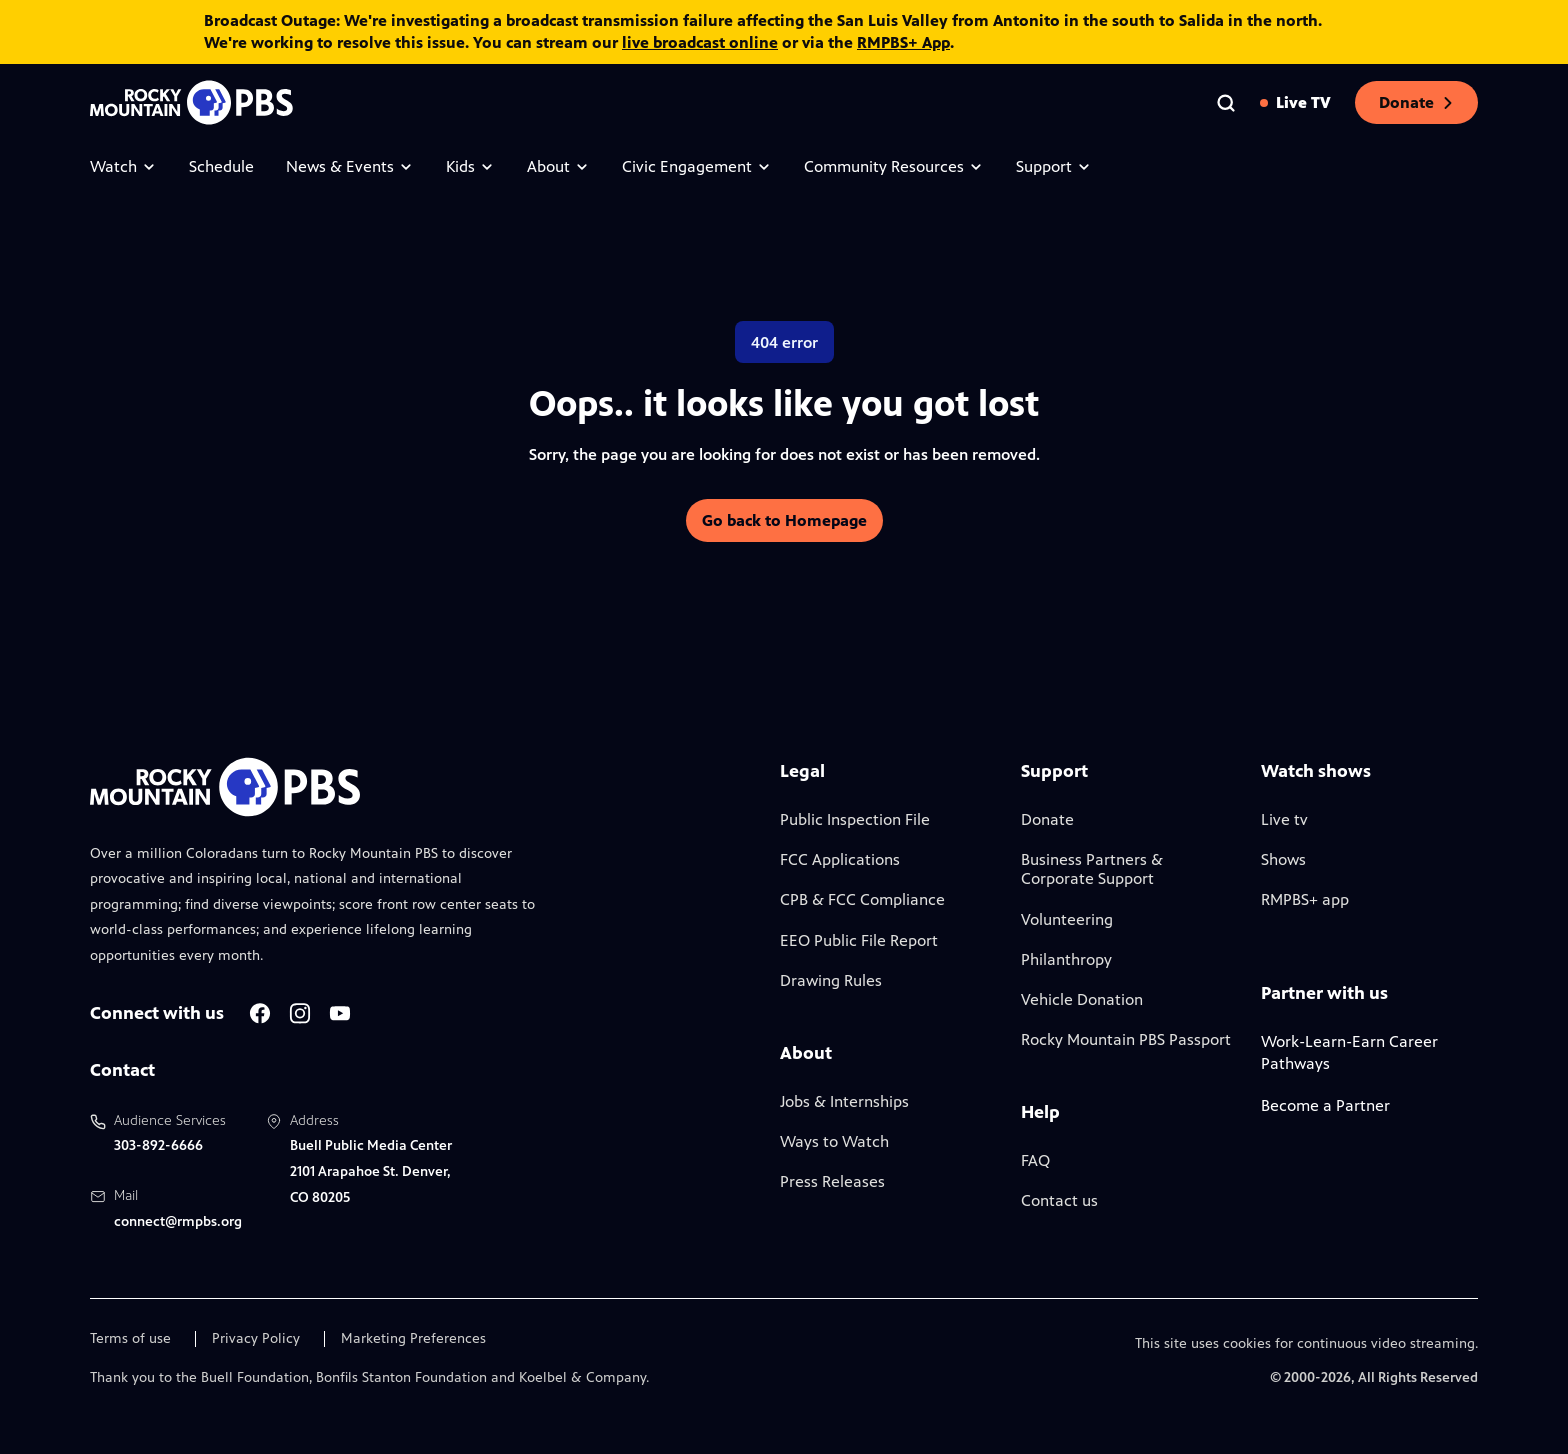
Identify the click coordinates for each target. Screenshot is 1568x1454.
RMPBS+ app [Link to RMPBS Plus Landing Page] (1305, 899)
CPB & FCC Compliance (862, 899)
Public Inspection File (855, 819)
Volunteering (1067, 919)
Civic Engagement (697, 166)
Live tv (1284, 819)
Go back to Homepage (784, 520)
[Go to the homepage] (194, 102)
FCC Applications (840, 859)
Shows (1283, 859)
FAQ (1035, 1160)
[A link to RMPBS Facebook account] (260, 1013)
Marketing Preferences (413, 1339)
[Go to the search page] (1226, 103)
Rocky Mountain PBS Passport (1126, 1039)
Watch (123, 166)
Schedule (221, 166)
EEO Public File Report (859, 940)
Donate (1416, 102)
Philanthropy (1066, 959)
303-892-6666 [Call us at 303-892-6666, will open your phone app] (158, 1145)
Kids (470, 166)
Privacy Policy (256, 1339)
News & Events (350, 166)
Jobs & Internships (844, 1101)
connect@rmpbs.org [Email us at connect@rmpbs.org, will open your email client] (178, 1221)
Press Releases (832, 1181)
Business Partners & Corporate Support (1092, 869)
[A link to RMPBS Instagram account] (300, 1013)
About (558, 166)
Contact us (1059, 1200)
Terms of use (130, 1339)
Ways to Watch (834, 1141)
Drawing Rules (831, 980)
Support (1054, 166)
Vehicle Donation (1082, 999)
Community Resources (894, 166)
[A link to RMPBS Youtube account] (340, 1013)
